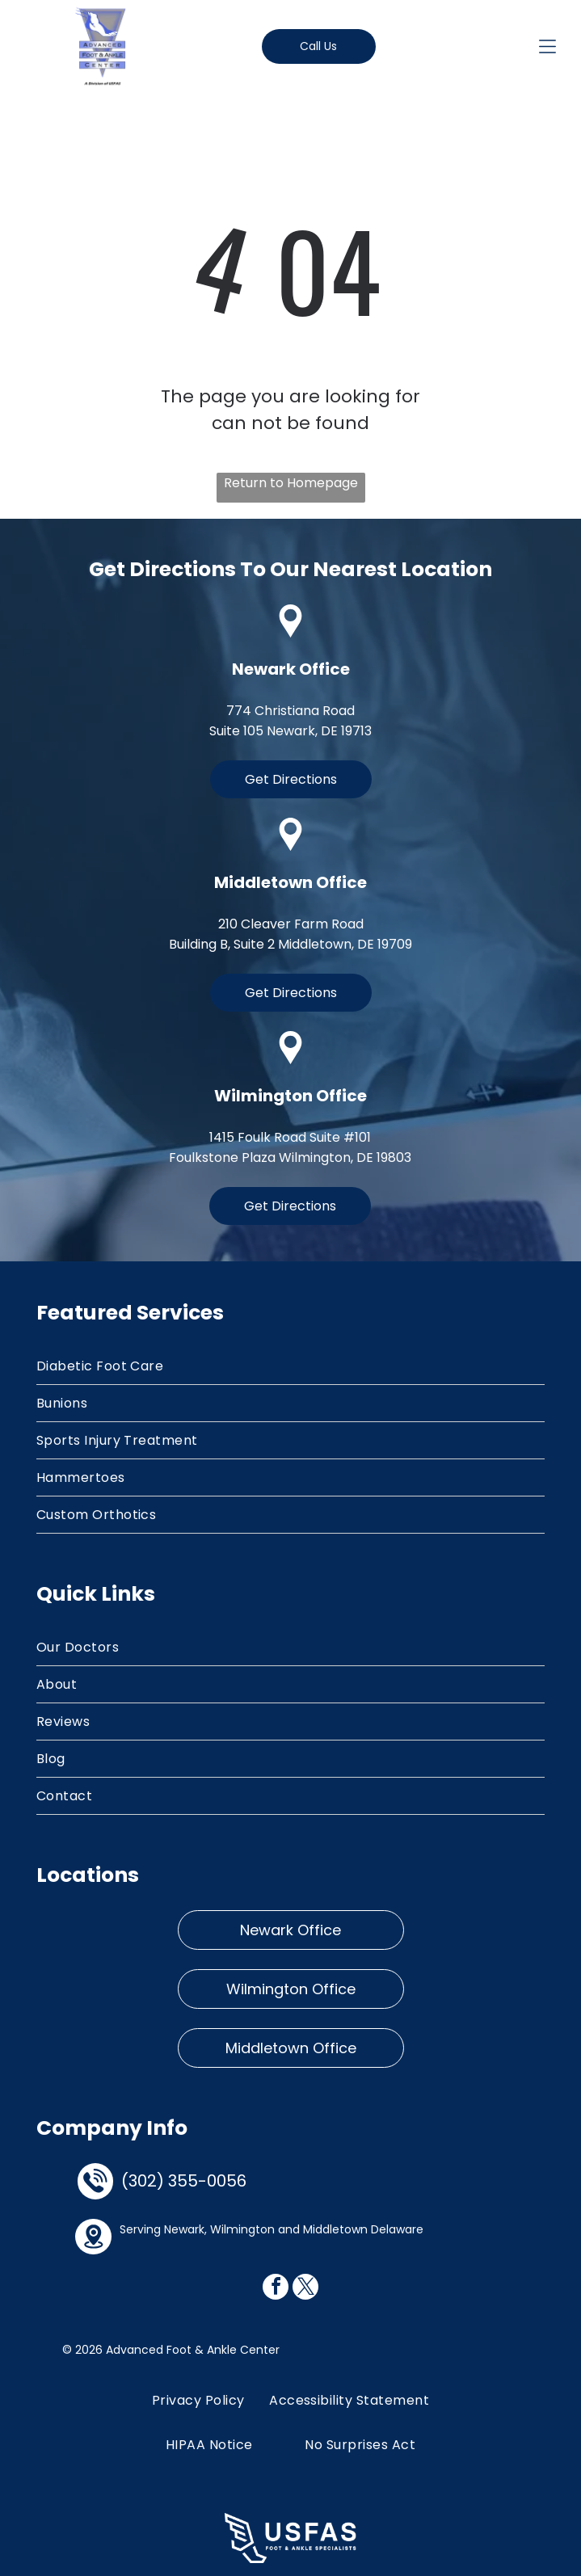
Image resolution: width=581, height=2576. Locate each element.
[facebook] (275, 2289)
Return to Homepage (291, 483)
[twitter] (305, 2289)
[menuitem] (290, 1366)
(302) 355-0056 (183, 2181)
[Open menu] (547, 46)
